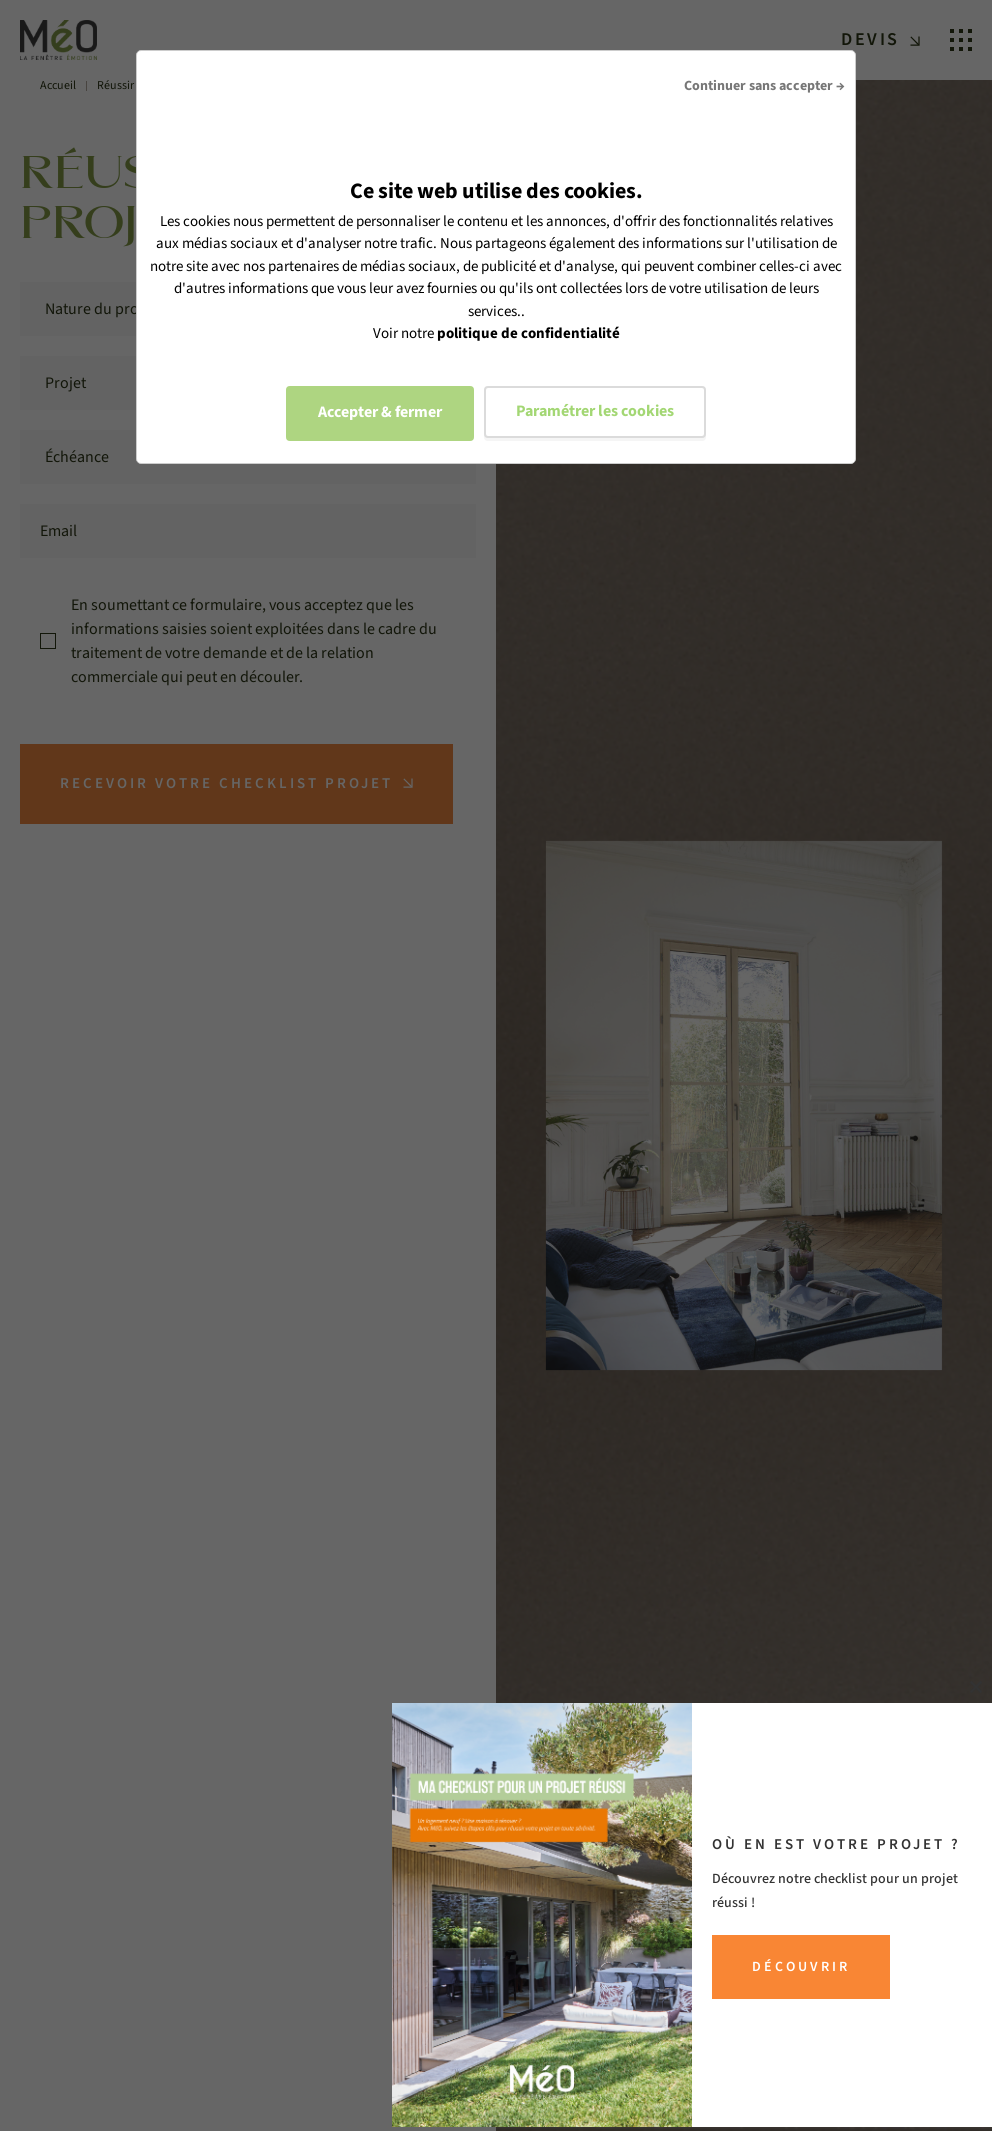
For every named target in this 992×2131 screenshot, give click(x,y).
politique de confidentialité (528, 333)
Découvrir (801, 1967)
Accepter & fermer (380, 412)
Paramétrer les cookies (595, 411)
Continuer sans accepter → (764, 86)
